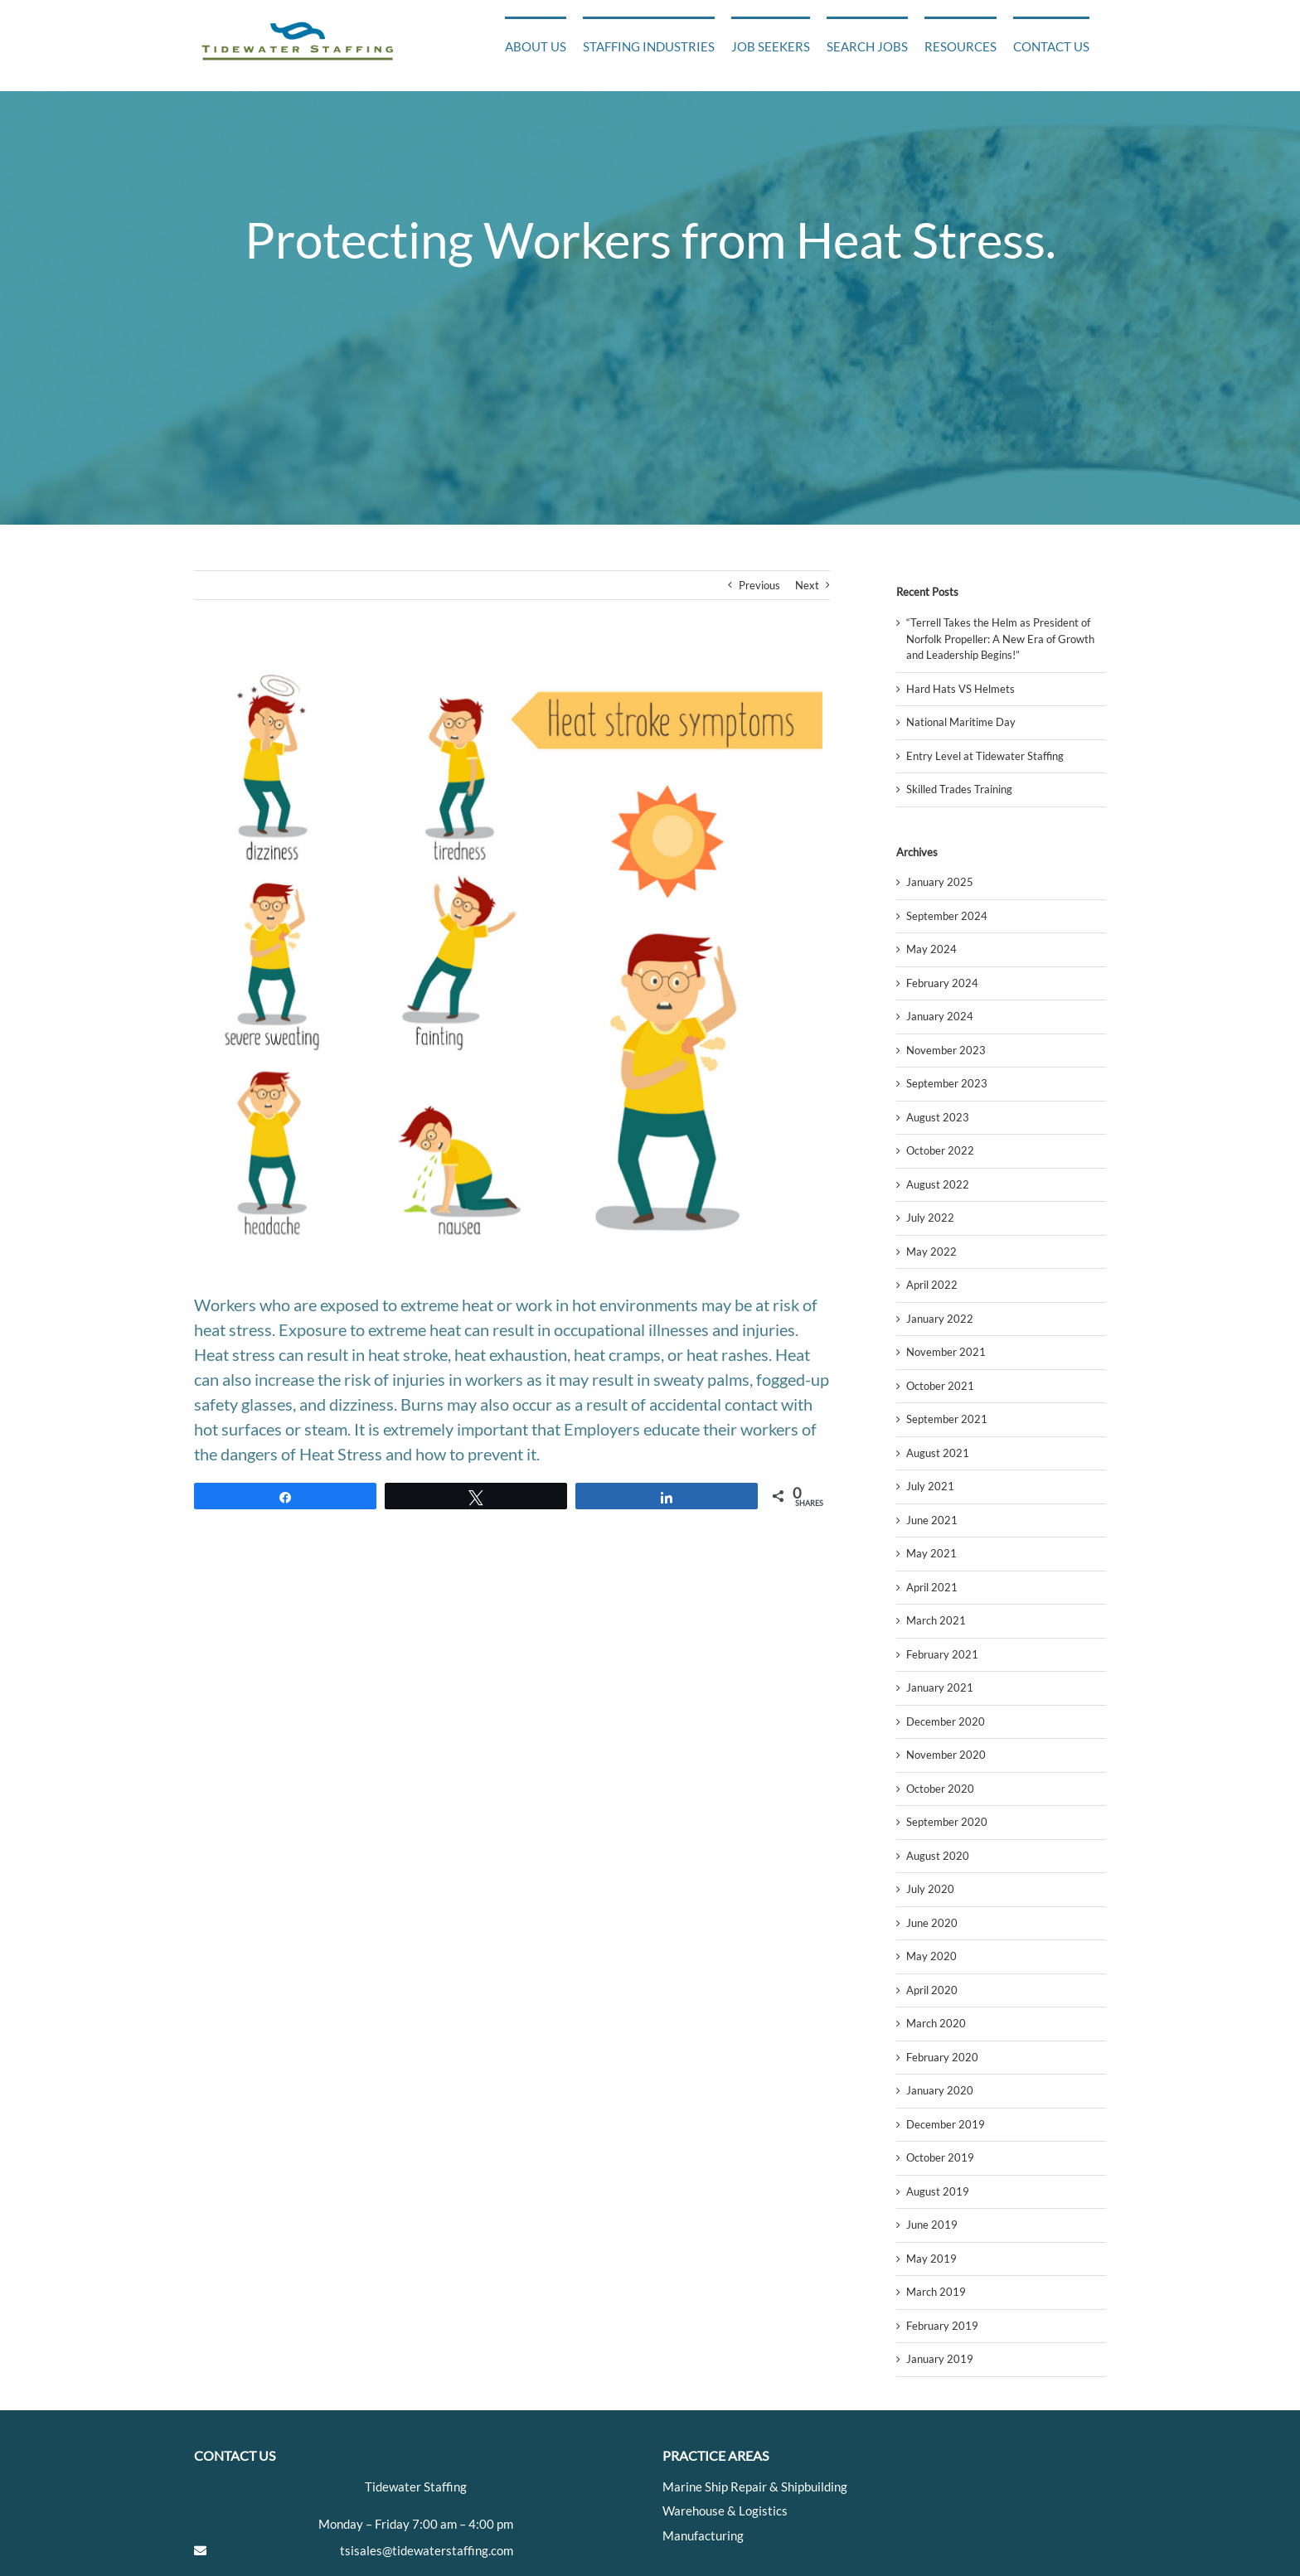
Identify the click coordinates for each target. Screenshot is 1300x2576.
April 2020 (932, 1990)
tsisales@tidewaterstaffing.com (426, 2550)
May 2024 (931, 949)
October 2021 (940, 1385)
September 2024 (946, 915)
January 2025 (939, 882)
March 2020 (936, 2023)
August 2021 (937, 1453)
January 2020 (939, 2090)
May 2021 (931, 1553)
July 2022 (930, 1217)
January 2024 (939, 1016)
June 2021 (932, 1520)
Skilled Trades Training (959, 789)
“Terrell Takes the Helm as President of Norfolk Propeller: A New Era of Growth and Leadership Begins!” (1000, 638)
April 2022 (932, 1284)
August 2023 (937, 1117)
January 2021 (939, 1687)
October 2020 (940, 1788)
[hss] (512, 958)
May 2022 (931, 1251)
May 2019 (931, 2258)
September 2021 (946, 1419)
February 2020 (942, 2057)
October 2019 (940, 2157)
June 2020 (932, 1923)
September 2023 (946, 1083)
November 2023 (946, 1050)
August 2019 (937, 2191)
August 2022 (937, 1184)
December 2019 (945, 2124)
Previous (759, 585)
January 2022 (939, 1318)
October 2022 (940, 1150)
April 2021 (932, 1587)
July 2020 (930, 1889)
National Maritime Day (961, 722)
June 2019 (932, 2224)
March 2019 (936, 2291)
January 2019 (939, 2358)
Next (807, 585)
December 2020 (945, 1721)
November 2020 (946, 1754)
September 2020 (946, 1821)
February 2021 (942, 1654)
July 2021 (930, 1486)
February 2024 (942, 983)
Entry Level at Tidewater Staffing (985, 756)
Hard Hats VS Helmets (960, 688)
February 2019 (942, 2325)
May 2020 (931, 1956)
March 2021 (936, 1620)
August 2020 (937, 1855)
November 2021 (946, 1351)
